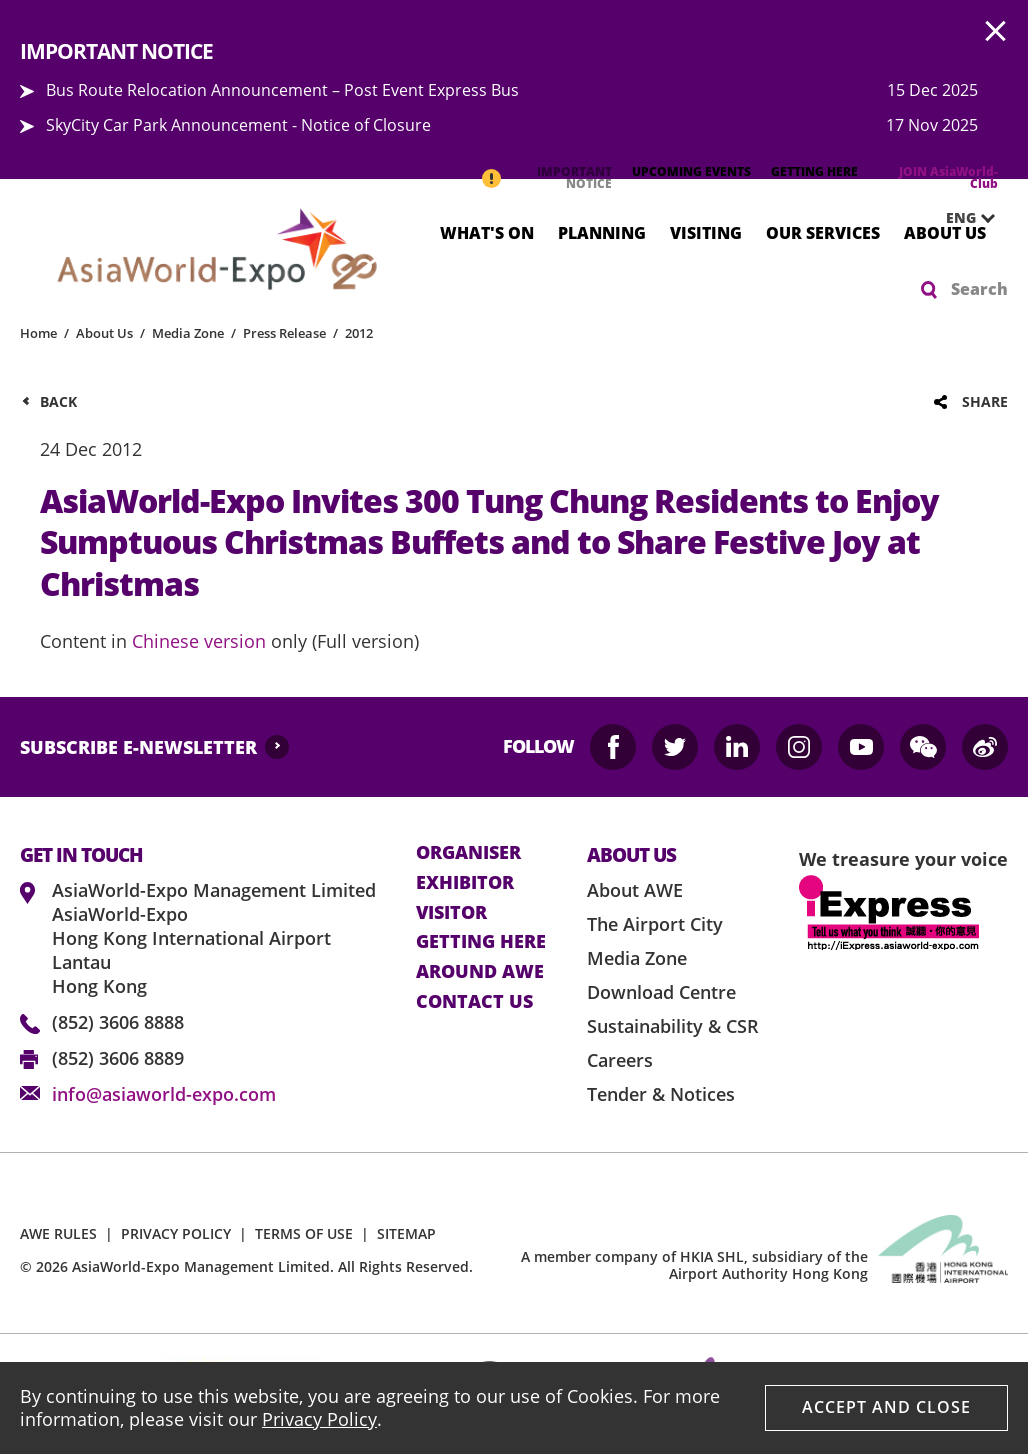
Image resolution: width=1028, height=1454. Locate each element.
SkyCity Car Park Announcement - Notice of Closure (238, 125)
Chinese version (199, 641)
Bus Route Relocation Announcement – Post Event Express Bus (282, 90)
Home (38, 333)
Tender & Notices (661, 1094)
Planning (602, 232)
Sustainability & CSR (673, 1026)
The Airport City (655, 924)
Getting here (481, 942)
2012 (359, 333)
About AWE (635, 890)
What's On (487, 232)
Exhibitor (465, 883)
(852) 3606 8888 (118, 1022)
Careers (620, 1060)
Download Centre (661, 992)
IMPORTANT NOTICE (574, 177)
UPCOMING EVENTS (691, 171)
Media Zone (188, 333)
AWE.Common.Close (996, 32)
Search (979, 289)
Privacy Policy (319, 1419)
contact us (474, 1002)
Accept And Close (886, 1407)
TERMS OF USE (304, 1233)
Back (58, 401)
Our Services (823, 232)
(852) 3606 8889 (118, 1058)
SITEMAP (406, 1233)
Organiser (468, 853)
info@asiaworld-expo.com (164, 1094)
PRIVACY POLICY (176, 1233)
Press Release (284, 333)
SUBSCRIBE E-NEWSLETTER (138, 747)
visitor (451, 913)
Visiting (706, 232)
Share (985, 401)
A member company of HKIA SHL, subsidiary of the (694, 1265)
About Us (945, 232)
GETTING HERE (814, 171)
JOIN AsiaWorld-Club (948, 177)
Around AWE (480, 972)
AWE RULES (58, 1233)
